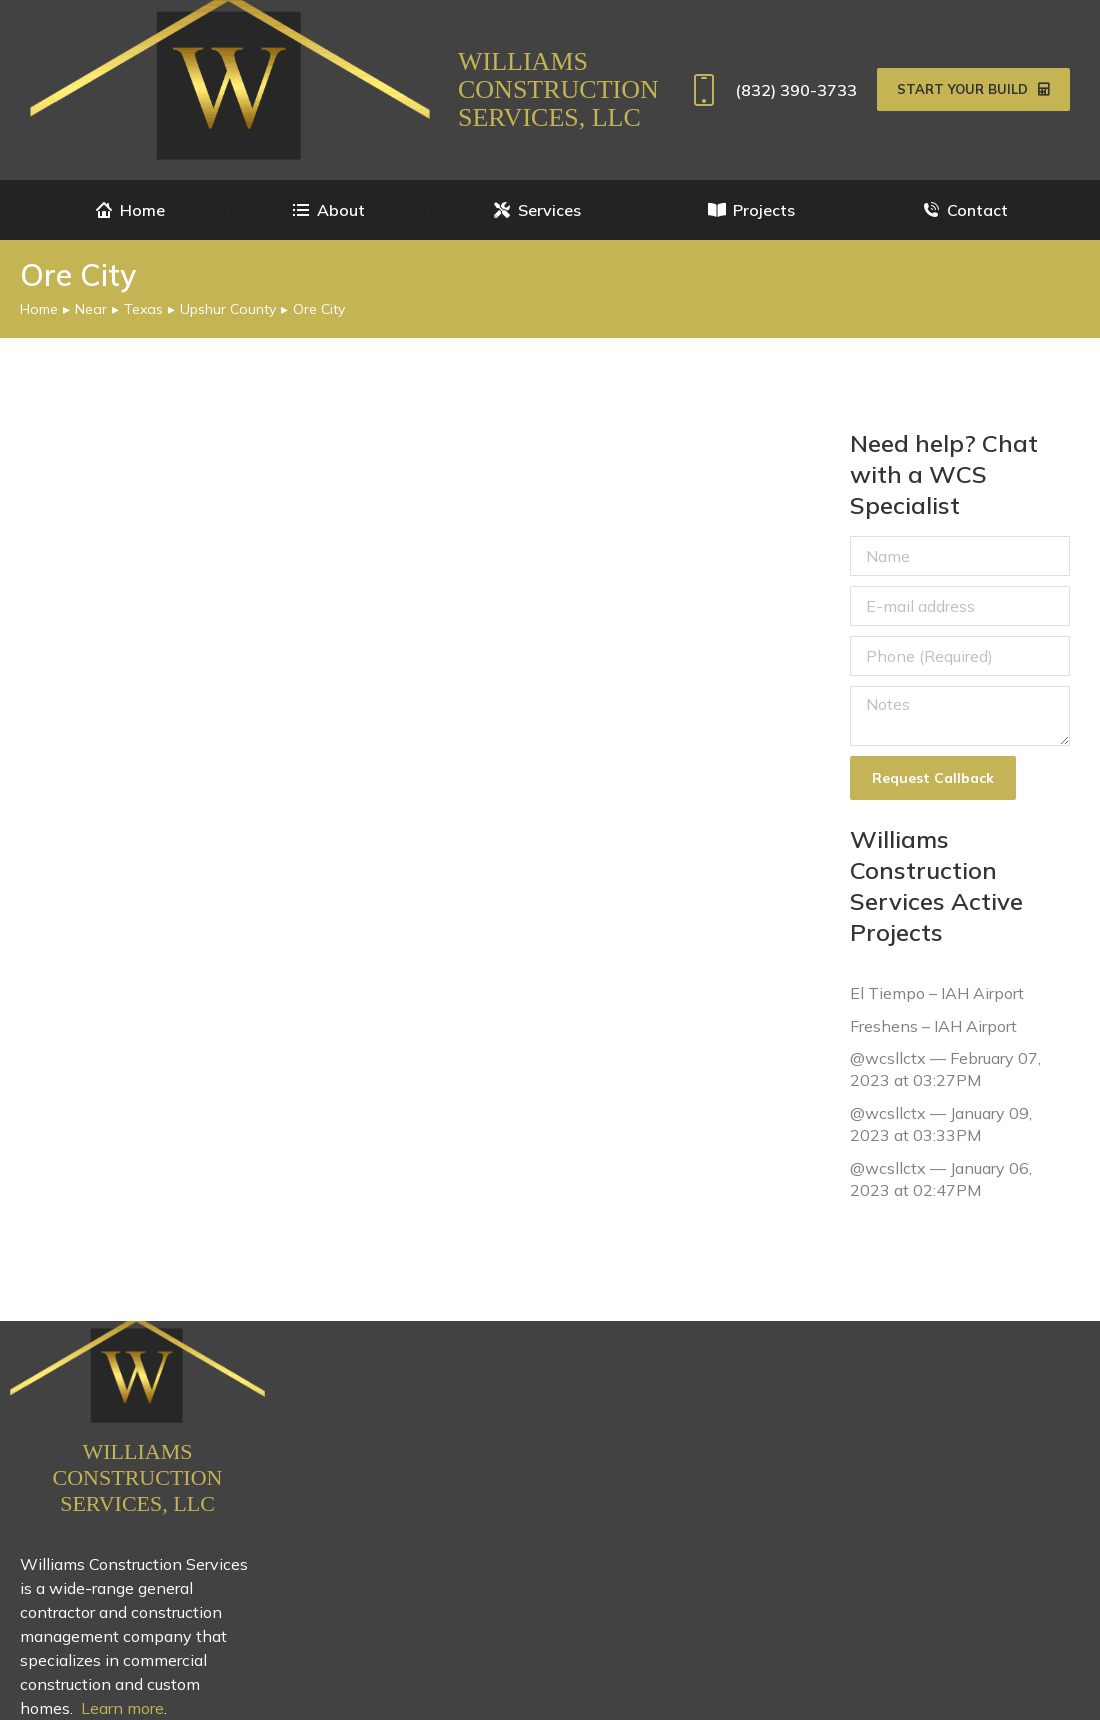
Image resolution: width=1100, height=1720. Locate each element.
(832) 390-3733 (770, 90)
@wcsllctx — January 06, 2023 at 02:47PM (941, 1178)
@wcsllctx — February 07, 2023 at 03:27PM (945, 1069)
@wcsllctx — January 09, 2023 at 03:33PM (941, 1124)
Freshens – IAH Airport (933, 1025)
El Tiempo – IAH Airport (937, 993)
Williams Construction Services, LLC (558, 89)
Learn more (122, 1708)
